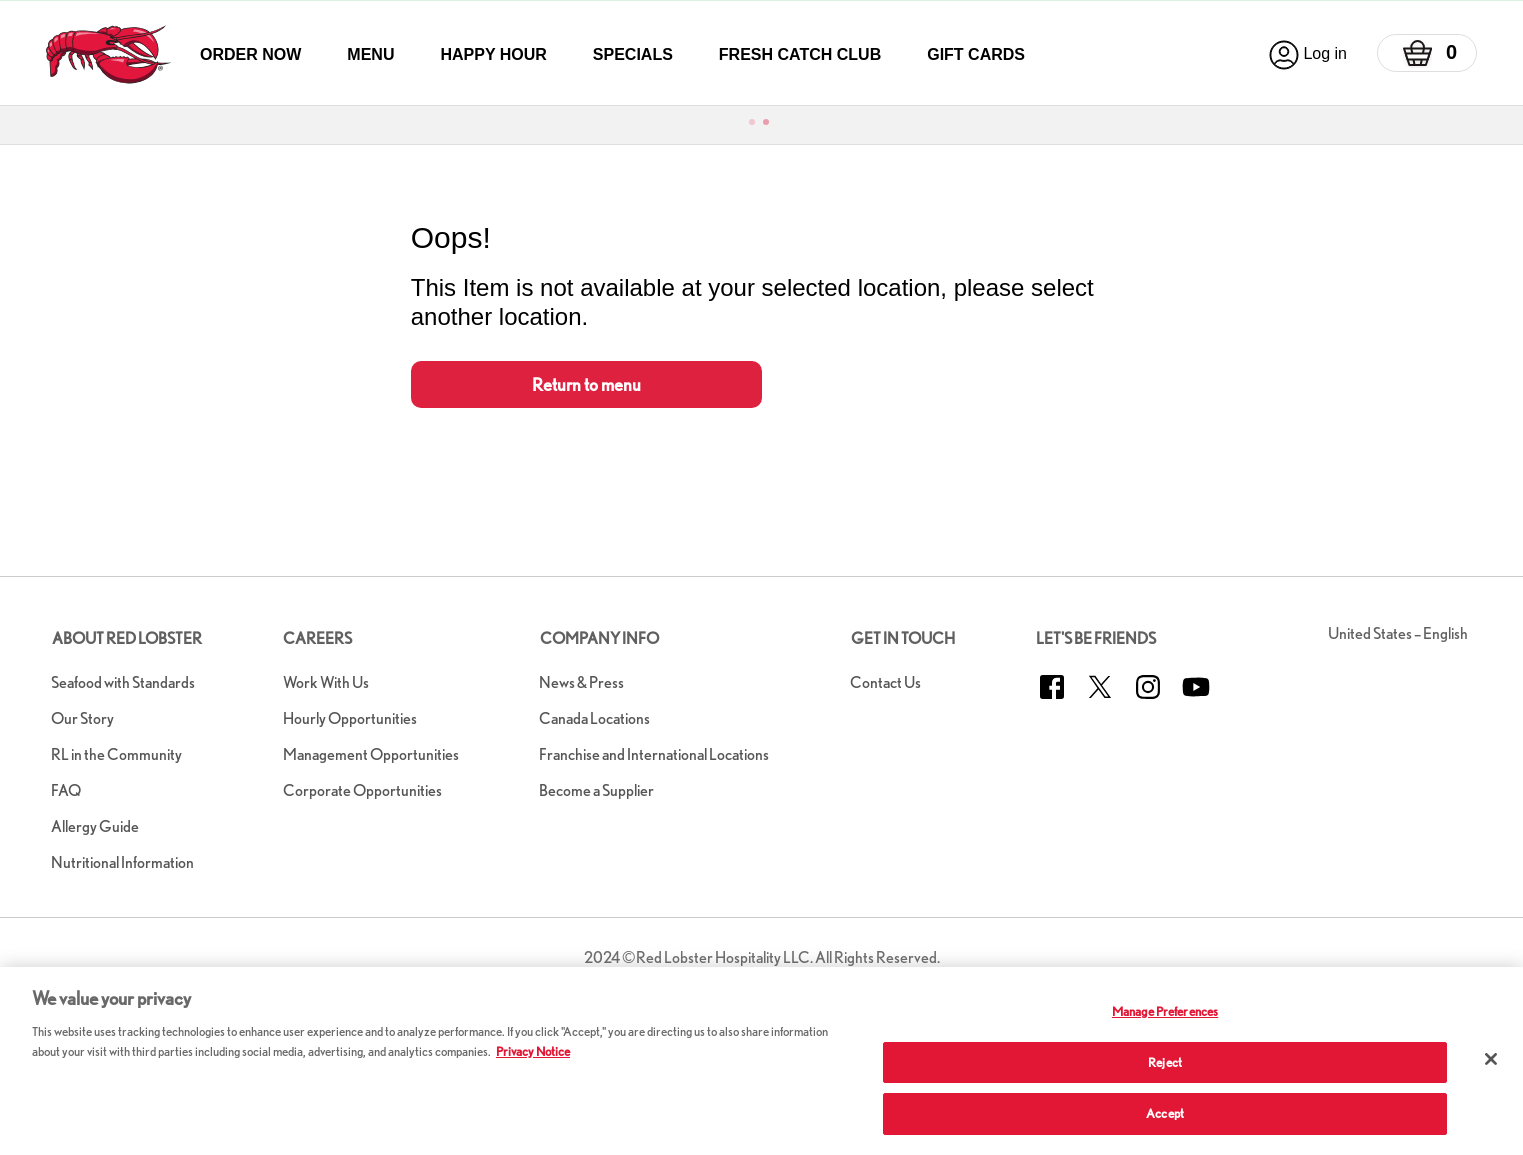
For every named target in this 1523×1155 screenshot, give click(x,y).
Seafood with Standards (123, 682)
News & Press (581, 682)
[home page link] (108, 54)
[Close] (1491, 1059)
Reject (1165, 1062)
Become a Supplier (596, 790)
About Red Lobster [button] (127, 638)
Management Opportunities (371, 754)
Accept (1165, 1113)
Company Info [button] (599, 638)
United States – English (1398, 633)
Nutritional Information (122, 862)
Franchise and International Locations (654, 754)
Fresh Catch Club (800, 54)
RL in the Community (116, 754)
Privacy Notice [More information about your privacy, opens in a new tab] (533, 1051)
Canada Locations (594, 718)
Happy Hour (493, 54)
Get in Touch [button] (903, 638)
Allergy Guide (95, 826)
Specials (633, 54)
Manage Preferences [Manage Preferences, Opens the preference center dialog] (1165, 1011)
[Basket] (1427, 53)
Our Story (82, 718)
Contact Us (885, 682)
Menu (370, 54)
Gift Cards (976, 54)
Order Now (250, 54)
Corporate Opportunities (362, 790)
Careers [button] (317, 638)
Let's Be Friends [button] (1096, 638)
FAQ (66, 790)
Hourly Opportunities (350, 718)
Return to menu (586, 384)
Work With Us (326, 682)
